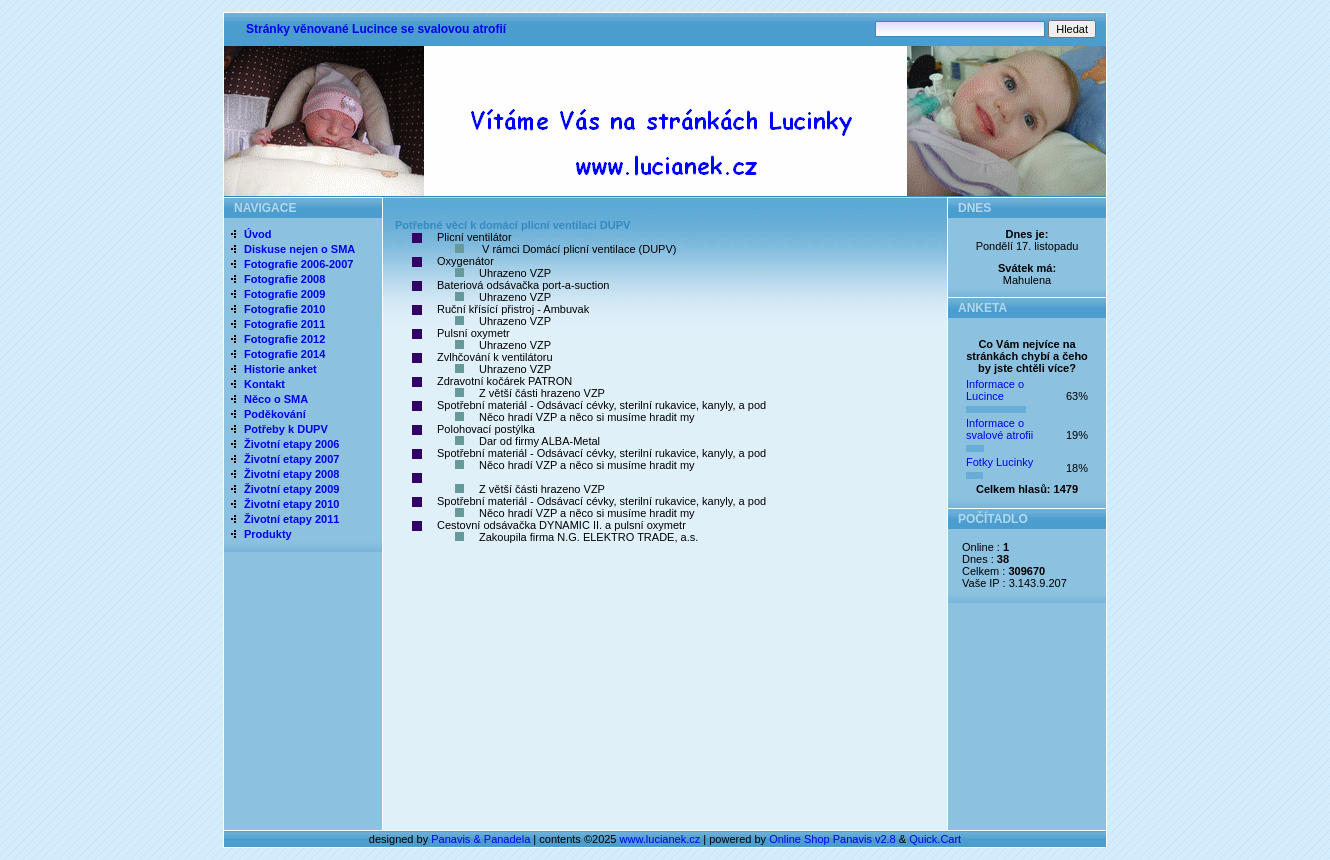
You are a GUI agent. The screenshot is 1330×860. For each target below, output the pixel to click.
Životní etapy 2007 (291, 459)
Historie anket (280, 369)
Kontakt (264, 384)
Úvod (258, 234)
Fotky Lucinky (999, 462)
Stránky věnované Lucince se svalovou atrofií (376, 29)
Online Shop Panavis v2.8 (832, 839)
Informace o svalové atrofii (999, 429)
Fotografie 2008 (284, 279)
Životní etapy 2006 (291, 444)
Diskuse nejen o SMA (299, 249)
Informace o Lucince (995, 390)
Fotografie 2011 (284, 324)
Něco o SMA (276, 399)
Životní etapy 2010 (291, 504)
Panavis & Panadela (482, 839)
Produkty (268, 534)
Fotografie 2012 (284, 339)
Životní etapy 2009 (291, 489)
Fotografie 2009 (284, 294)
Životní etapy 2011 (291, 519)
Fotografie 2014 (284, 354)
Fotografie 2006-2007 (298, 264)
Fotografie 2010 (284, 309)
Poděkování (275, 414)
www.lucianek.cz (660, 839)
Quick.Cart (935, 839)
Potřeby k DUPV (286, 429)
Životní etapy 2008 (291, 474)
